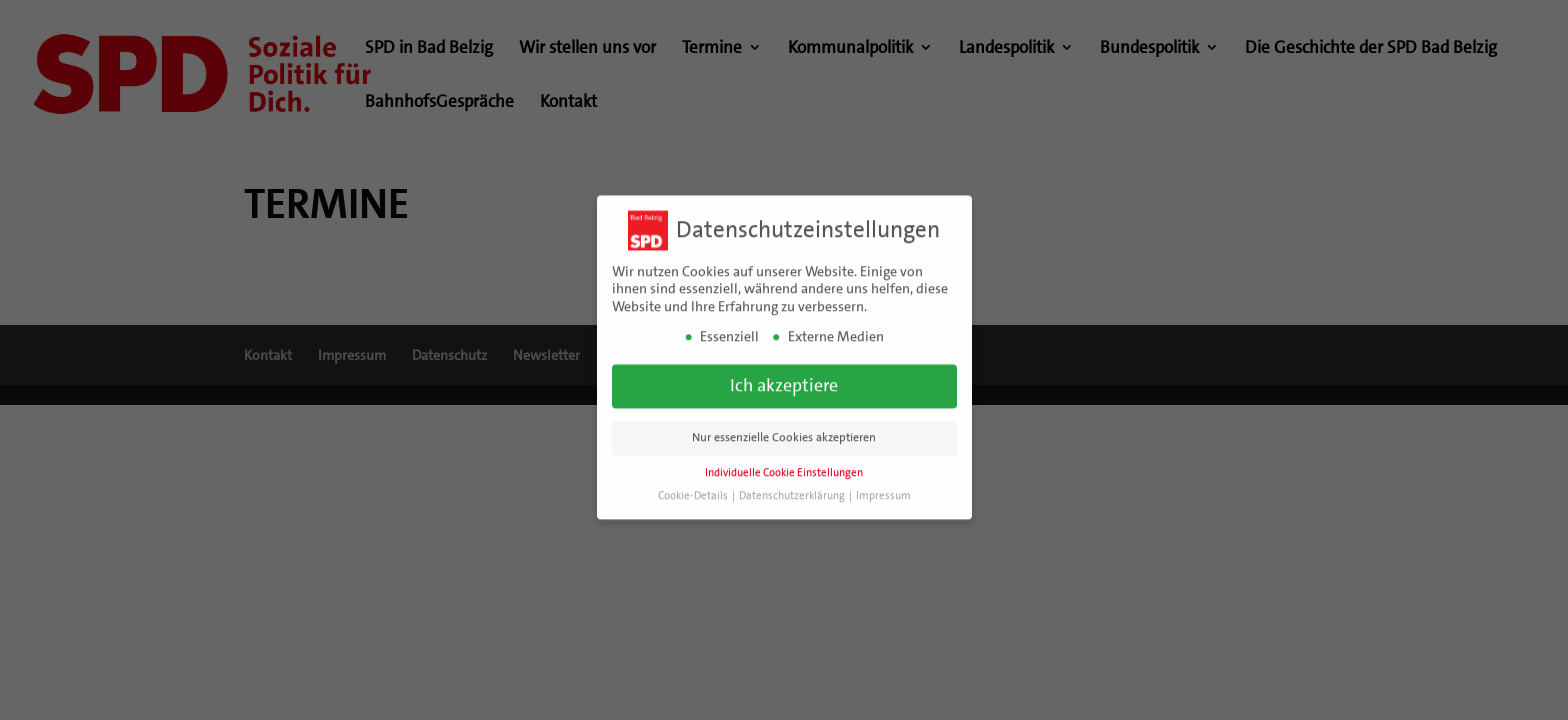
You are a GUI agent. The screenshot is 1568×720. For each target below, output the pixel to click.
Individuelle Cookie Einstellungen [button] (784, 466)
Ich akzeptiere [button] (784, 379)
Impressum (883, 489)
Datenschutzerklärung (793, 489)
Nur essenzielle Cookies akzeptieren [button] (784, 431)
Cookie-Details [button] (694, 489)
